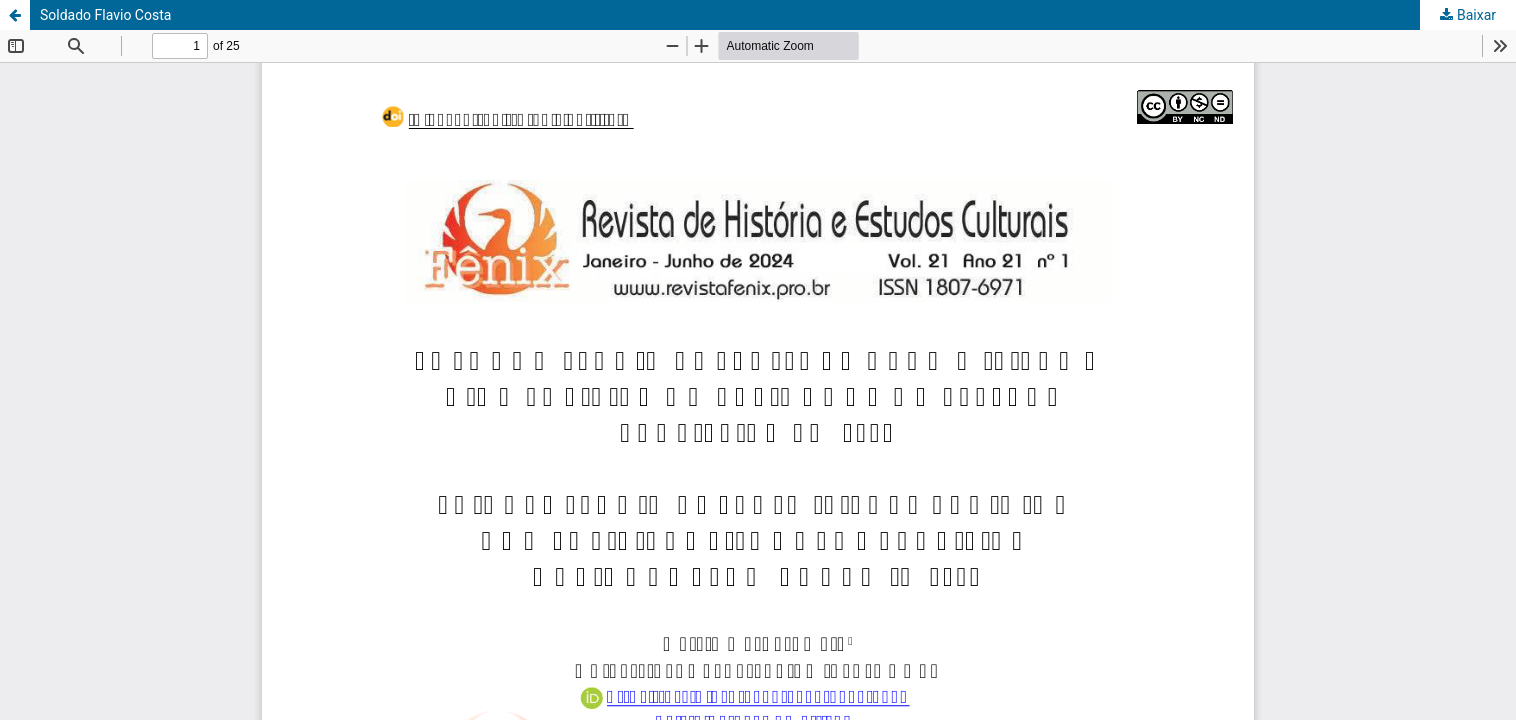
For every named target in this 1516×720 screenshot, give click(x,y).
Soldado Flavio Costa (105, 15)
